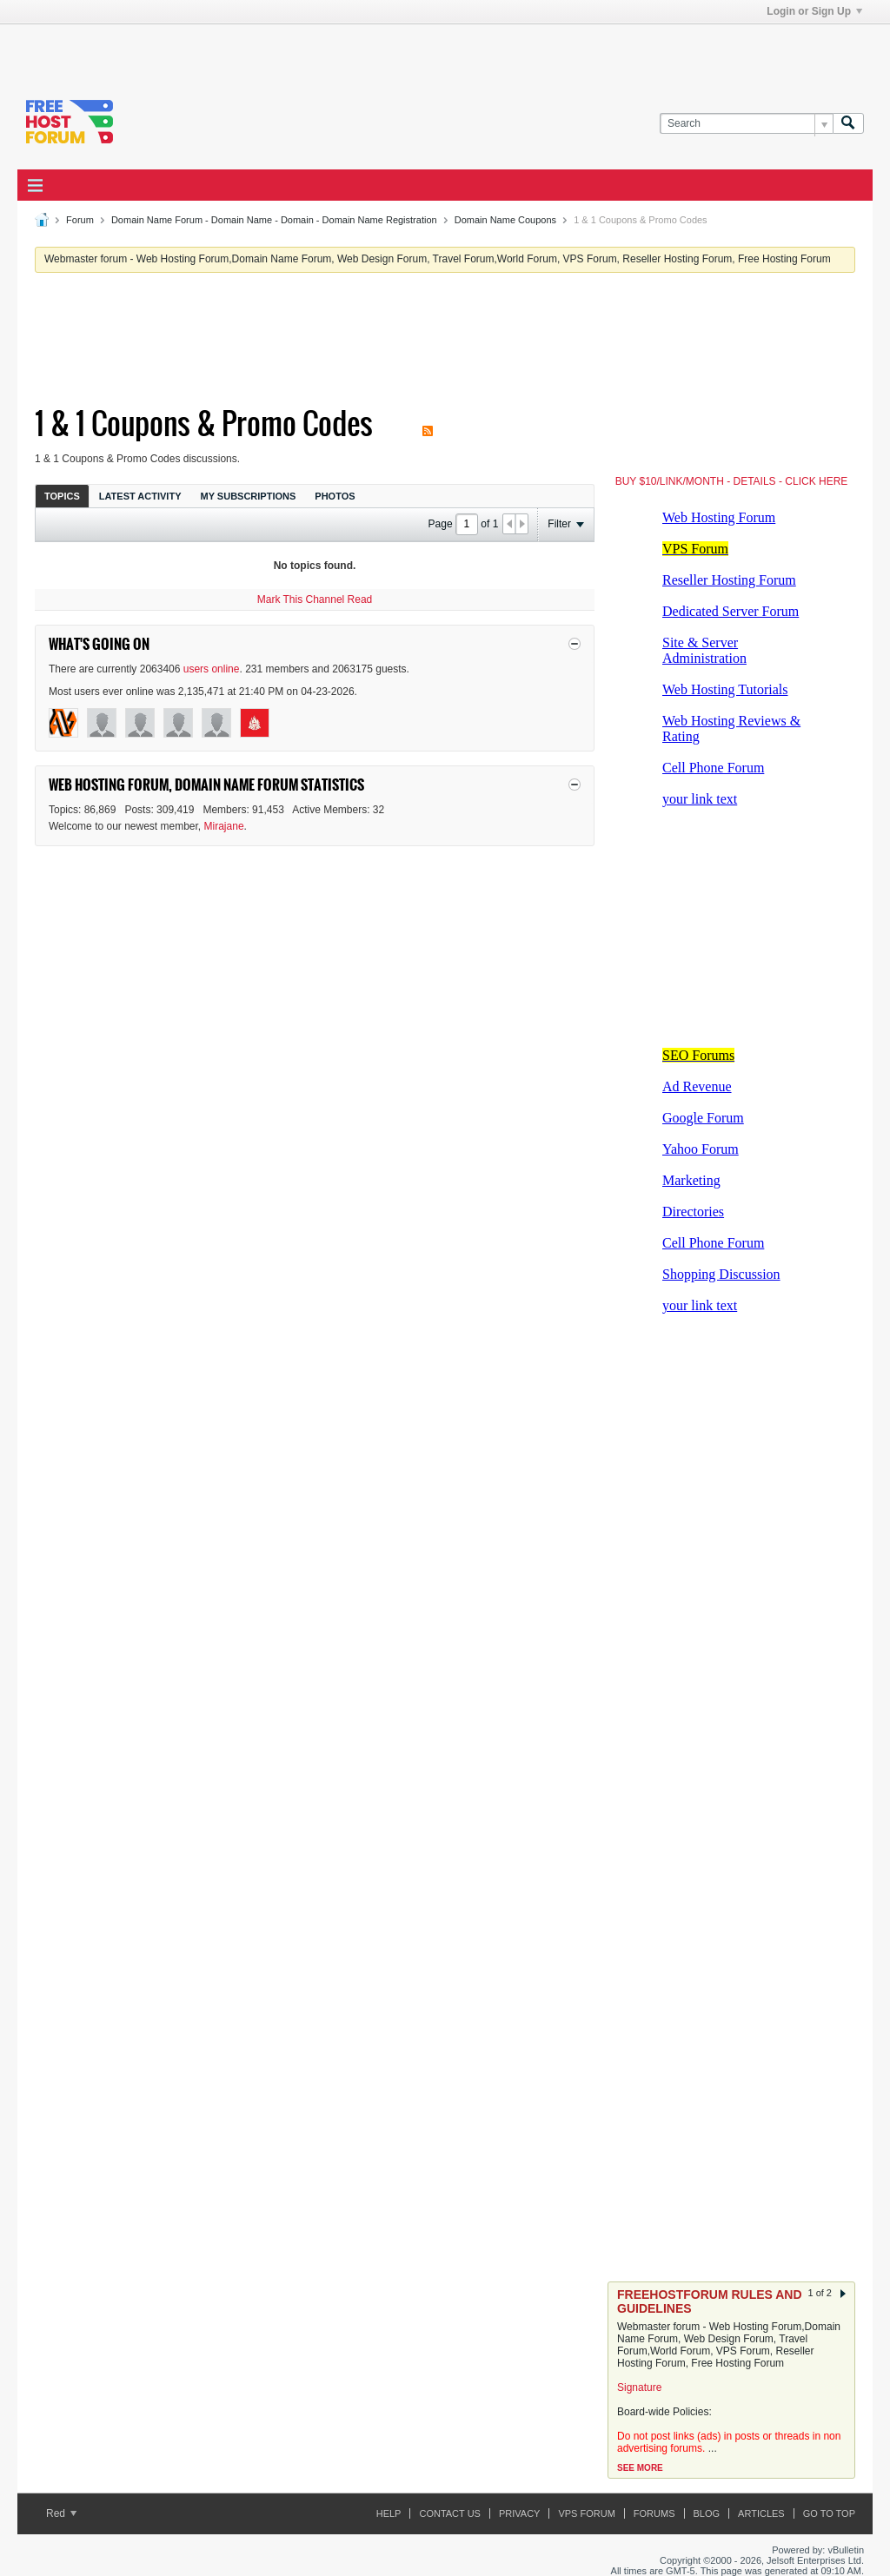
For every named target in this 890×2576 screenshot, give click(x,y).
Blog (707, 2513)
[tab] (62, 495)
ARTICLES (761, 2513)
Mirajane (224, 826)
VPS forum (586, 2513)
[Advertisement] (231, 50)
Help (389, 2513)
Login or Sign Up (814, 11)
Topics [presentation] (62, 496)
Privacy (519, 2513)
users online (211, 669)
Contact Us (450, 2513)
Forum (80, 220)
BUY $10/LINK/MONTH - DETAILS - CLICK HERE (731, 481)
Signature (639, 2387)
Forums (654, 2513)
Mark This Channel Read (315, 599)
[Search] (746, 124)
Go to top (829, 2513)
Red (61, 2513)
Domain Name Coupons (505, 220)
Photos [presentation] (335, 496)
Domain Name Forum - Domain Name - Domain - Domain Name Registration (274, 220)
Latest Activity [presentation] (140, 496)
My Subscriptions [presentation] (248, 496)
